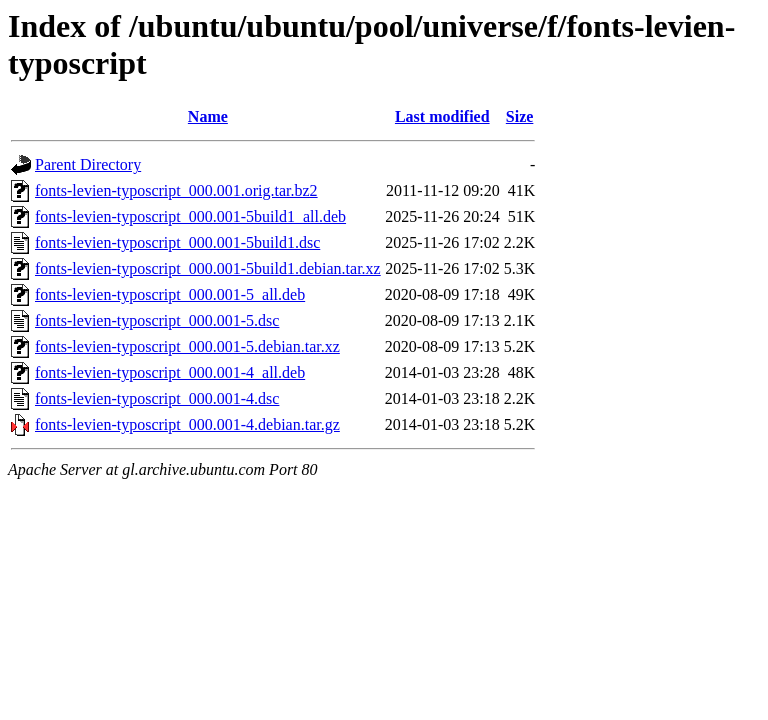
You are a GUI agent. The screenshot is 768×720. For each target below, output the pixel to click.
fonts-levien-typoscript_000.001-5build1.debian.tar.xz (208, 268)
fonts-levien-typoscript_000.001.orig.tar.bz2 (176, 190)
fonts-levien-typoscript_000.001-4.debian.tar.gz (187, 424)
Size (520, 116)
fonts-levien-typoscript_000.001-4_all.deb (170, 372)
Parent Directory (88, 164)
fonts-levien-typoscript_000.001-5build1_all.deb (190, 216)
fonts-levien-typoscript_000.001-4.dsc (157, 398)
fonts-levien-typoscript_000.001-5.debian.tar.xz (187, 346)
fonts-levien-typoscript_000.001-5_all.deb (170, 294)
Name (208, 116)
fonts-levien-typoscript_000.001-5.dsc (157, 320)
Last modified (442, 116)
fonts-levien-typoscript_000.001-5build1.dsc (177, 242)
